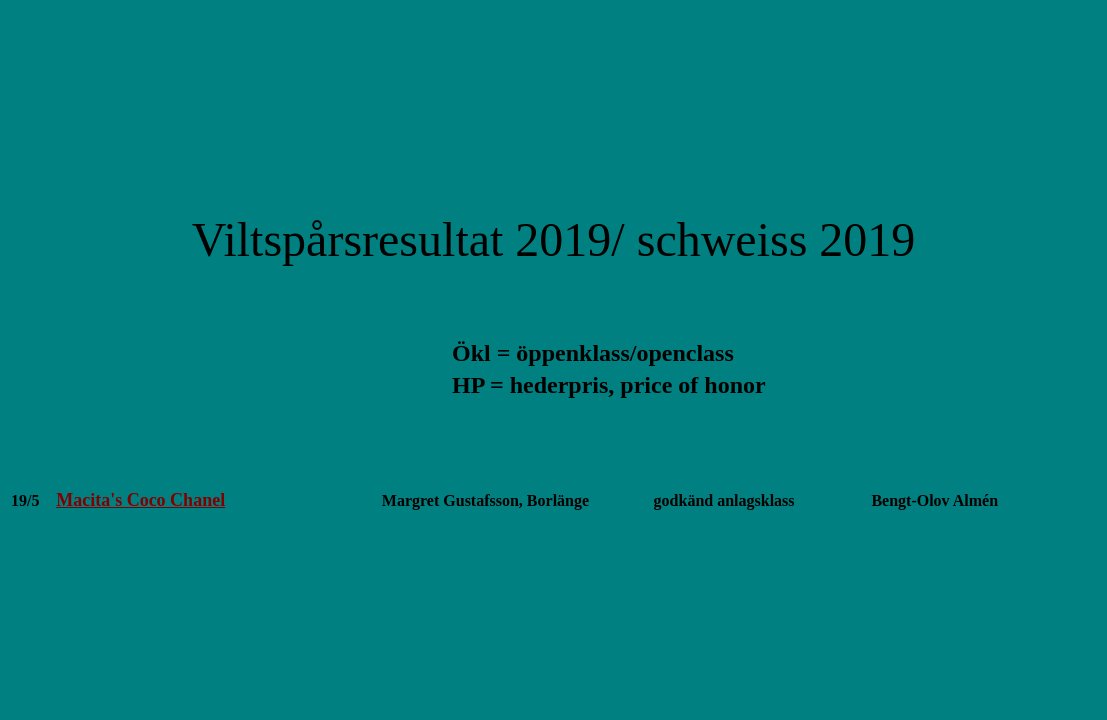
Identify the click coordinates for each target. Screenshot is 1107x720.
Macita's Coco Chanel (140, 500)
